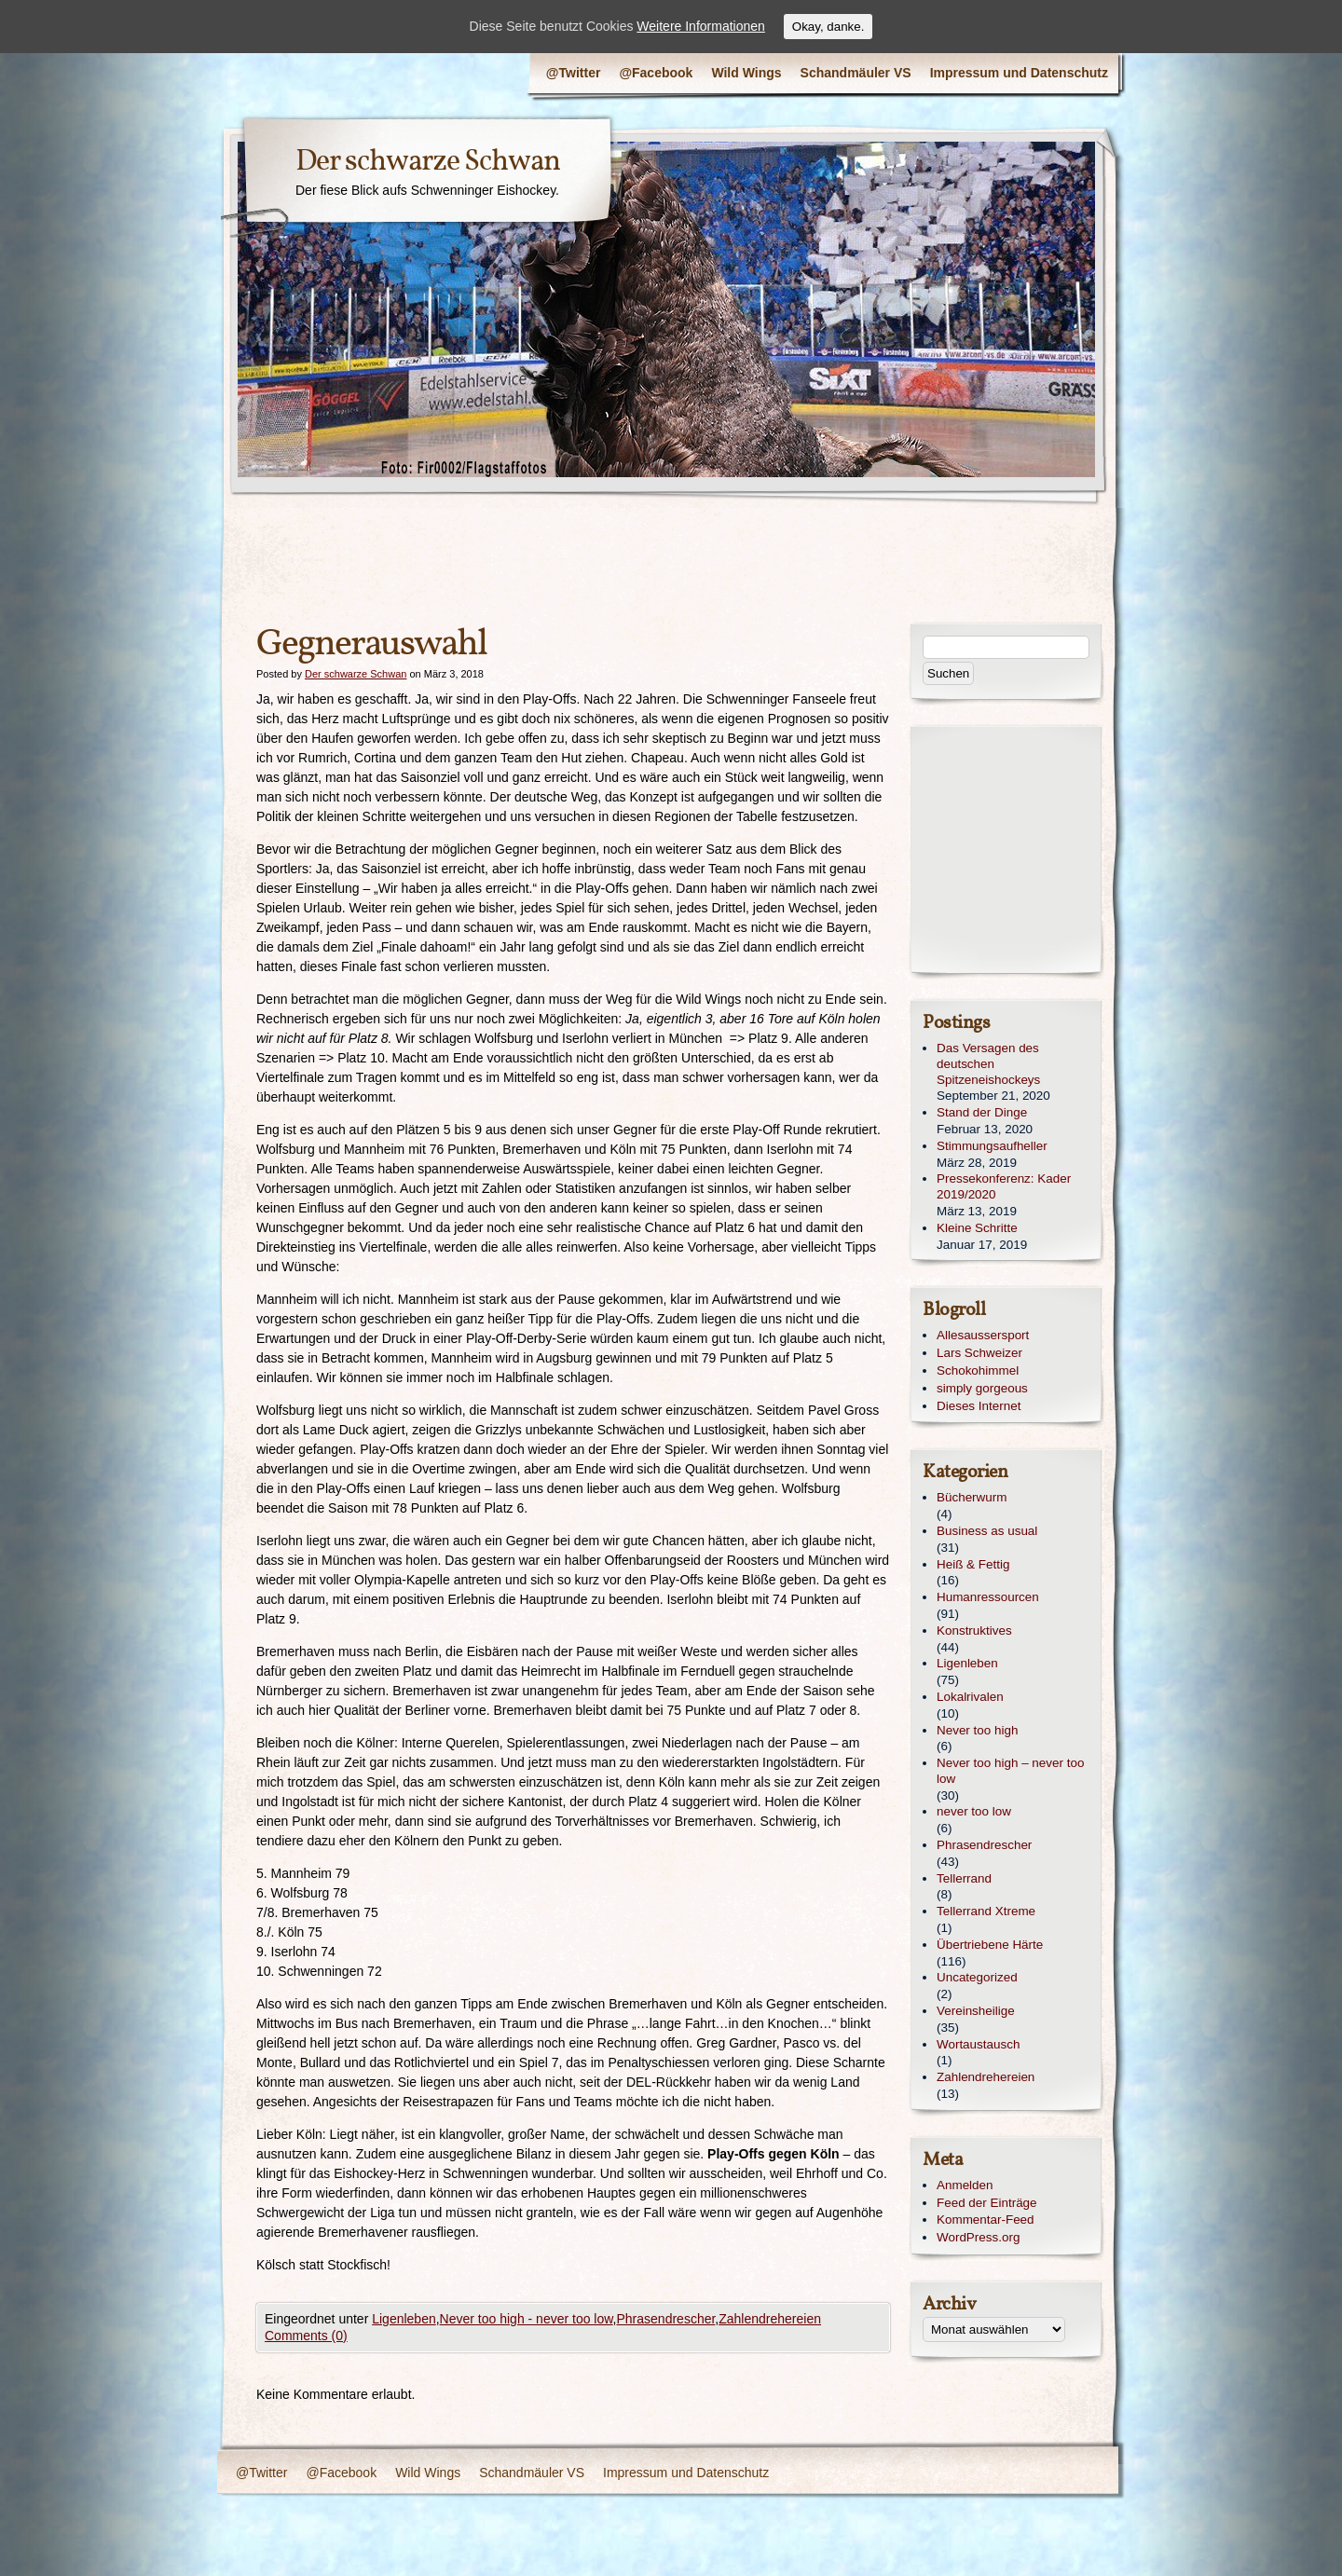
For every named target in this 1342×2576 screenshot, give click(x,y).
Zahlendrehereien (770, 2318)
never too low (974, 1811)
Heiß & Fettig (973, 1564)
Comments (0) (306, 2335)
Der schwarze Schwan (427, 162)
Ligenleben (404, 2318)
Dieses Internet (978, 1406)
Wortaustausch (978, 2044)
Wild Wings (746, 72)
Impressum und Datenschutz (1019, 72)
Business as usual (987, 1531)
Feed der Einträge (987, 2203)
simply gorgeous (982, 1388)
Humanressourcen (988, 1597)
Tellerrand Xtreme (986, 1911)
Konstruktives (974, 1630)
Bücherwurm (971, 1497)
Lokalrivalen (970, 1697)
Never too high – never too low (1010, 1771)
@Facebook (655, 72)
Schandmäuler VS (856, 72)
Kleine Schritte (977, 1228)
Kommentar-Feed (985, 2220)
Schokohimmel (978, 1370)
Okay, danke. (828, 27)
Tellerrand (964, 1878)
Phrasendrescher (666, 2318)
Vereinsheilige (976, 2011)
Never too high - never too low (526, 2318)
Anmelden (965, 2185)
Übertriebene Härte (990, 1945)
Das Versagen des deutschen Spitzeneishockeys (988, 1064)
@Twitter (573, 72)
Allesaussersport (983, 1335)
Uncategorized (977, 1977)
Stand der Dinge (982, 1112)
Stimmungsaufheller (992, 1146)
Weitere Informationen (700, 26)
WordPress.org (978, 2237)
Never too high (977, 1730)
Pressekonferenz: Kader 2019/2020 (1004, 1186)
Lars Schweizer (979, 1353)
